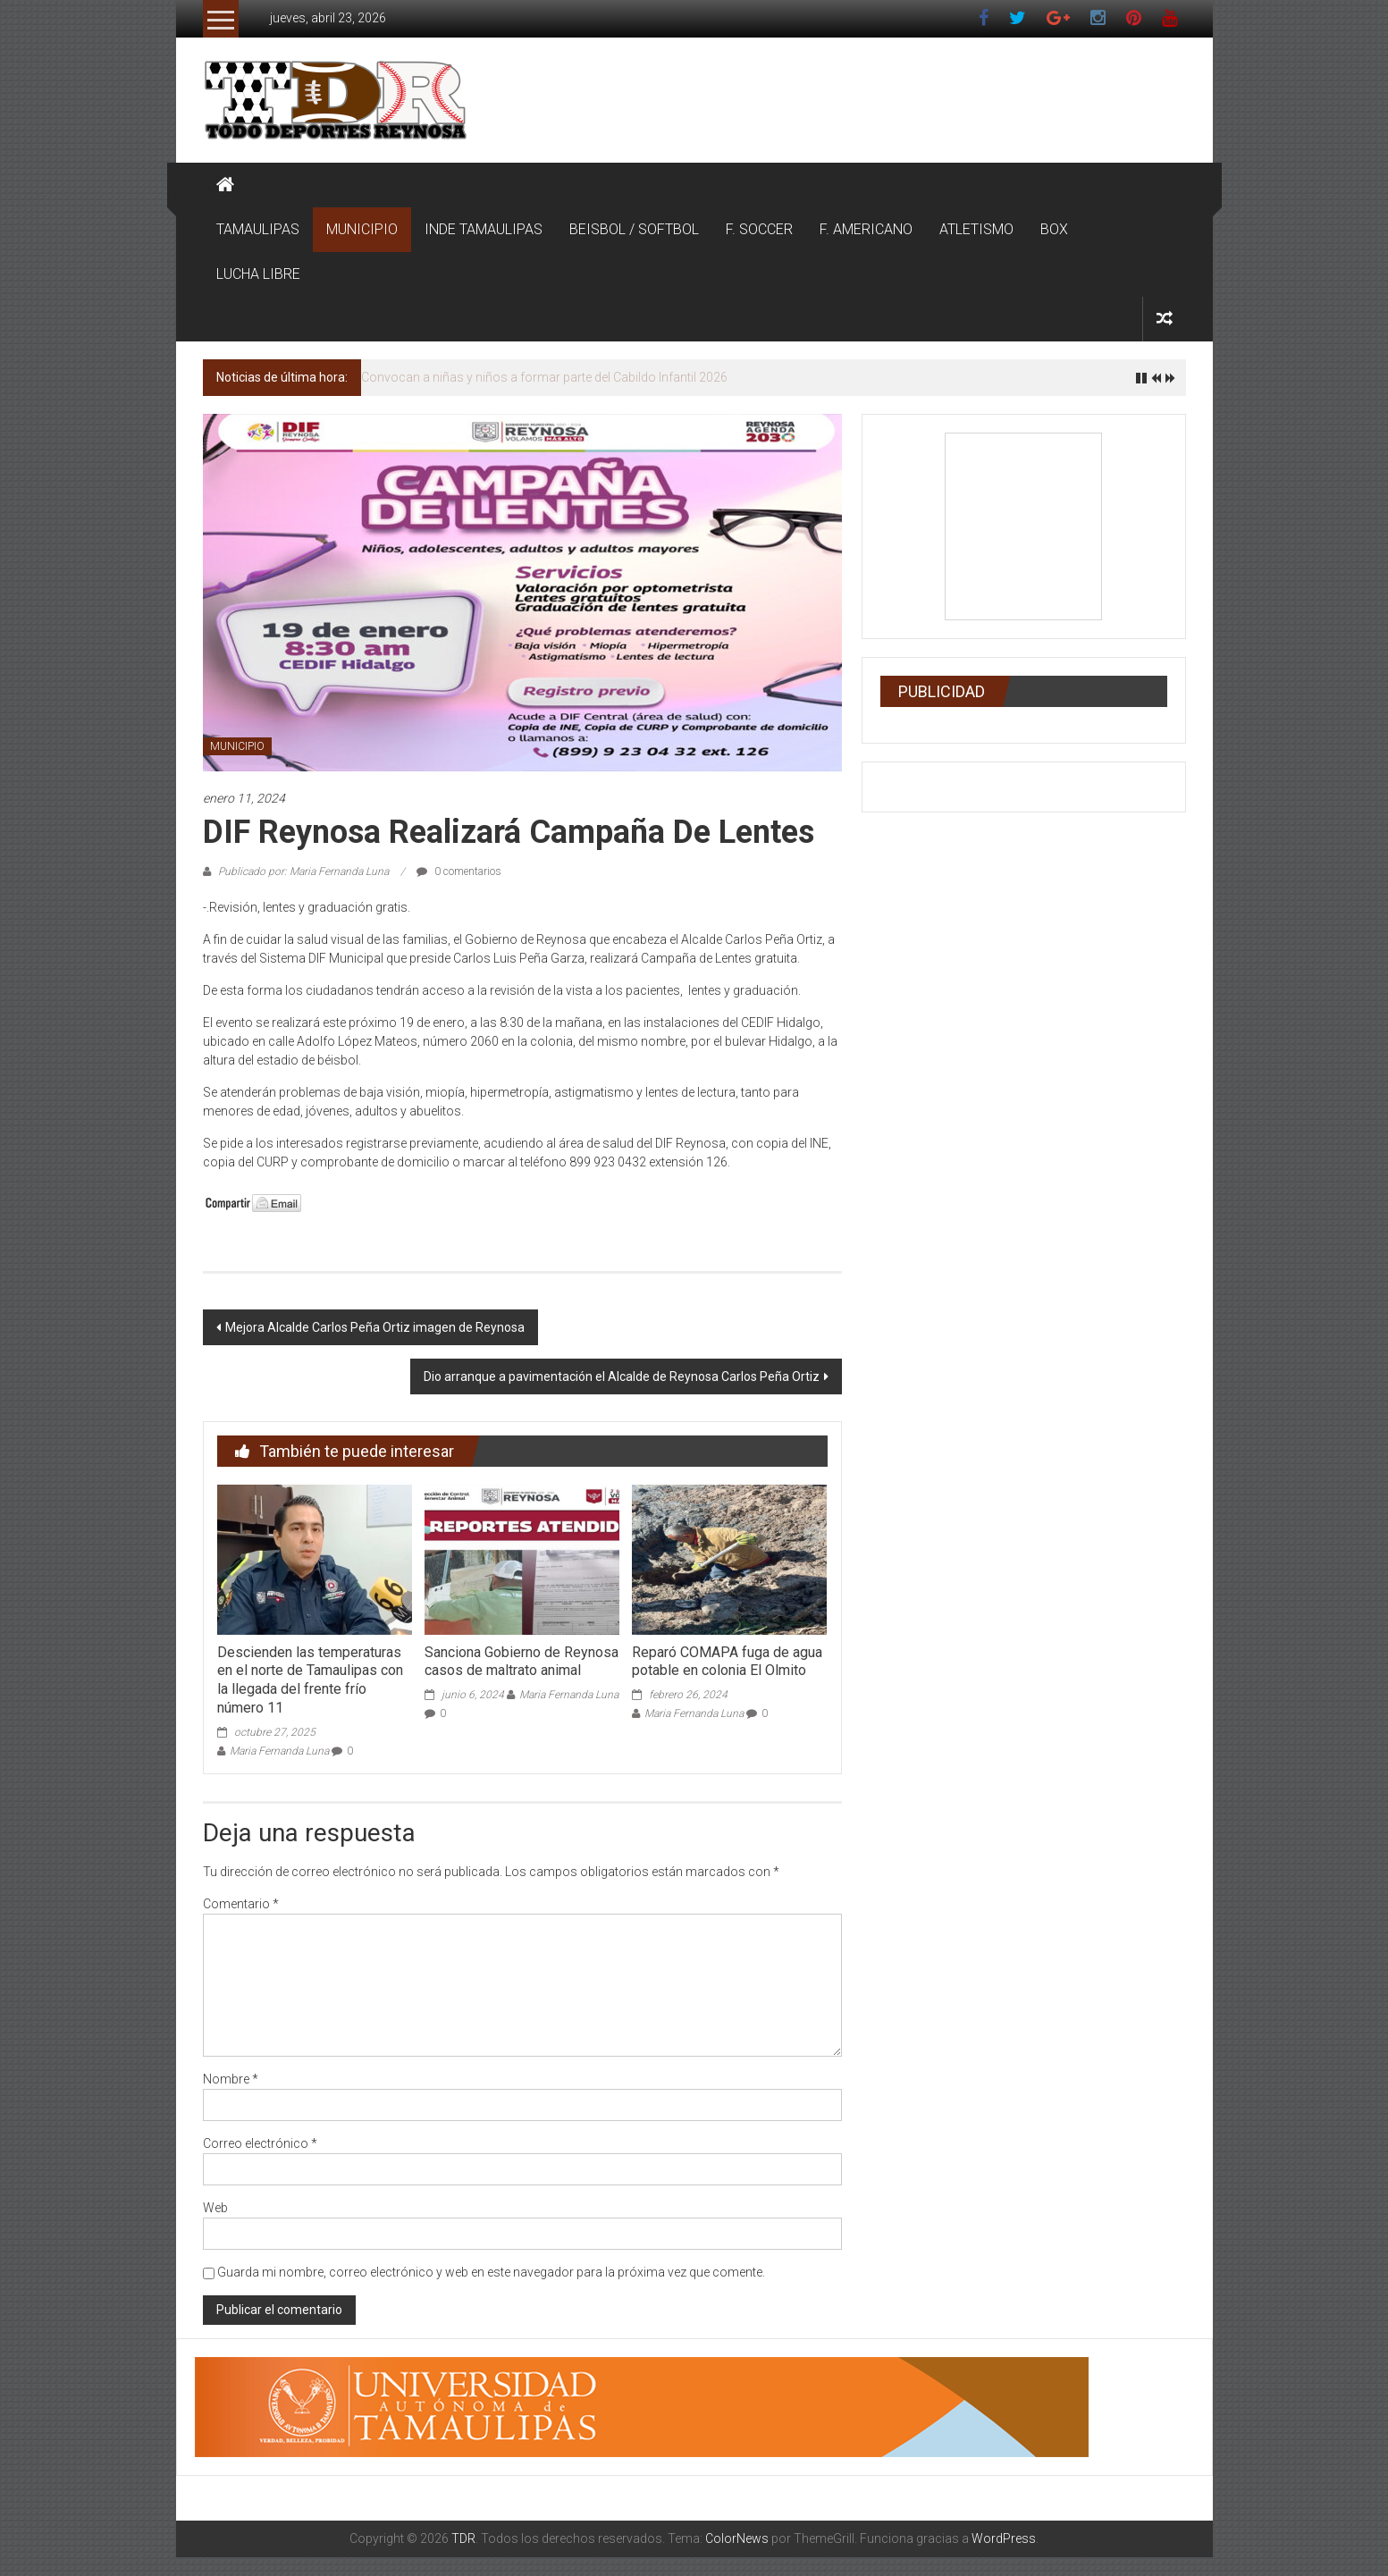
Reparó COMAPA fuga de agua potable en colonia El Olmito (727, 1661)
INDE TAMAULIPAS (484, 229)
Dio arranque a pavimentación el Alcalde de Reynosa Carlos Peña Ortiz (622, 1376)
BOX (1054, 229)
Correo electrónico (260, 2143)
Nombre (230, 2079)
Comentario (241, 1904)
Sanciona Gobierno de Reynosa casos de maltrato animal (521, 1661)
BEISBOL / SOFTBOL (634, 229)
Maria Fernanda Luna (279, 1751)
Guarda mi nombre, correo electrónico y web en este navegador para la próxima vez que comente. (491, 2272)
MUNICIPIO (362, 229)
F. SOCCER (759, 229)
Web (215, 2208)
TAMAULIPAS (257, 229)
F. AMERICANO (866, 229)
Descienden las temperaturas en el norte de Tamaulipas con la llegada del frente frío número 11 (310, 1680)
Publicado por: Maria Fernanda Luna (303, 871)
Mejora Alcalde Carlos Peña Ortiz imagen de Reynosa (375, 1327)
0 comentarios (458, 871)
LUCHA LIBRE (258, 273)
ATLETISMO (976, 229)
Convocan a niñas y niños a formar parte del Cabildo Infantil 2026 (544, 377)
